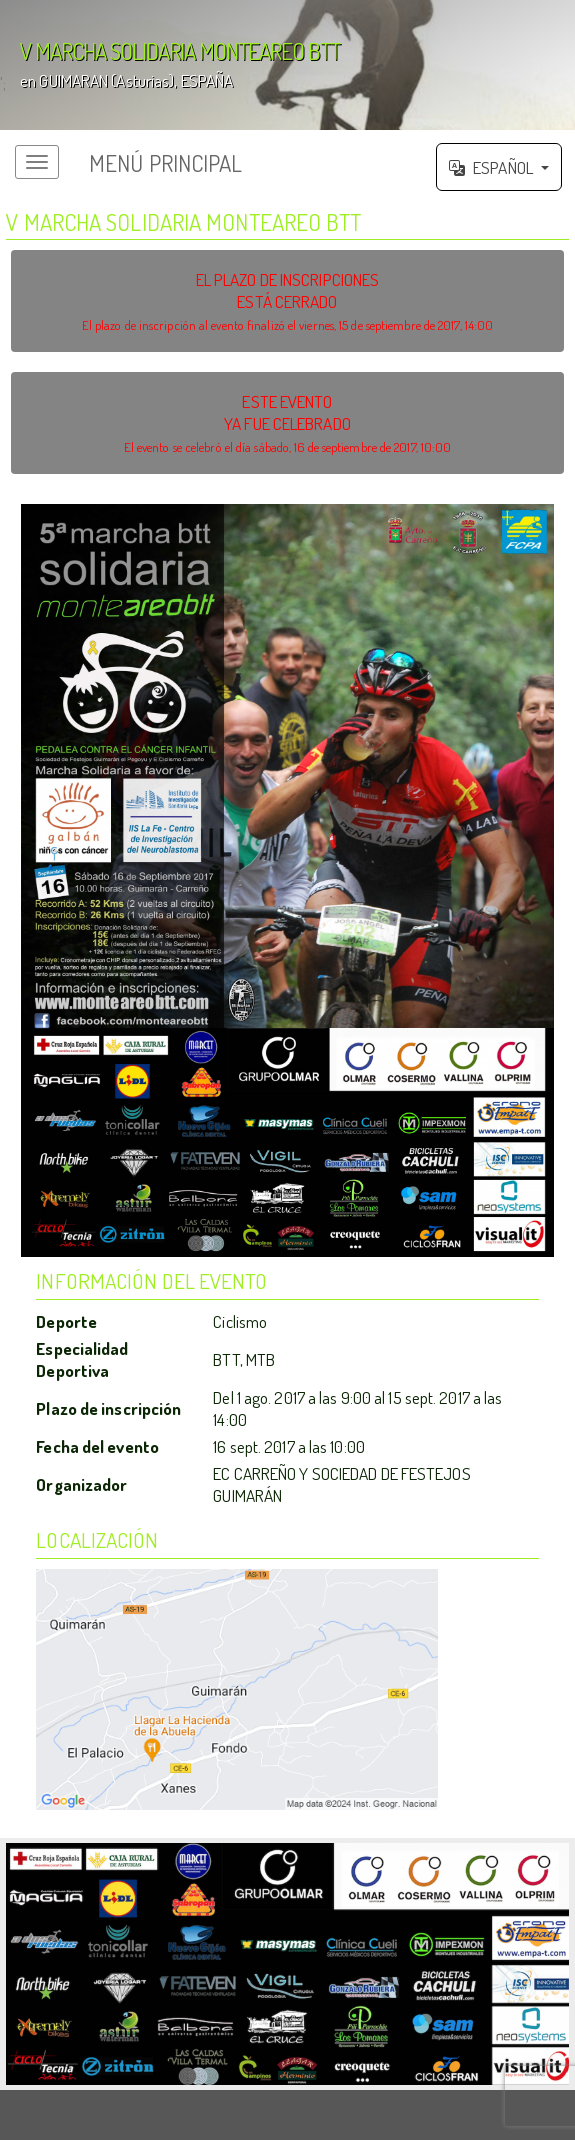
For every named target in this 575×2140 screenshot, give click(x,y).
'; (287, 65)
